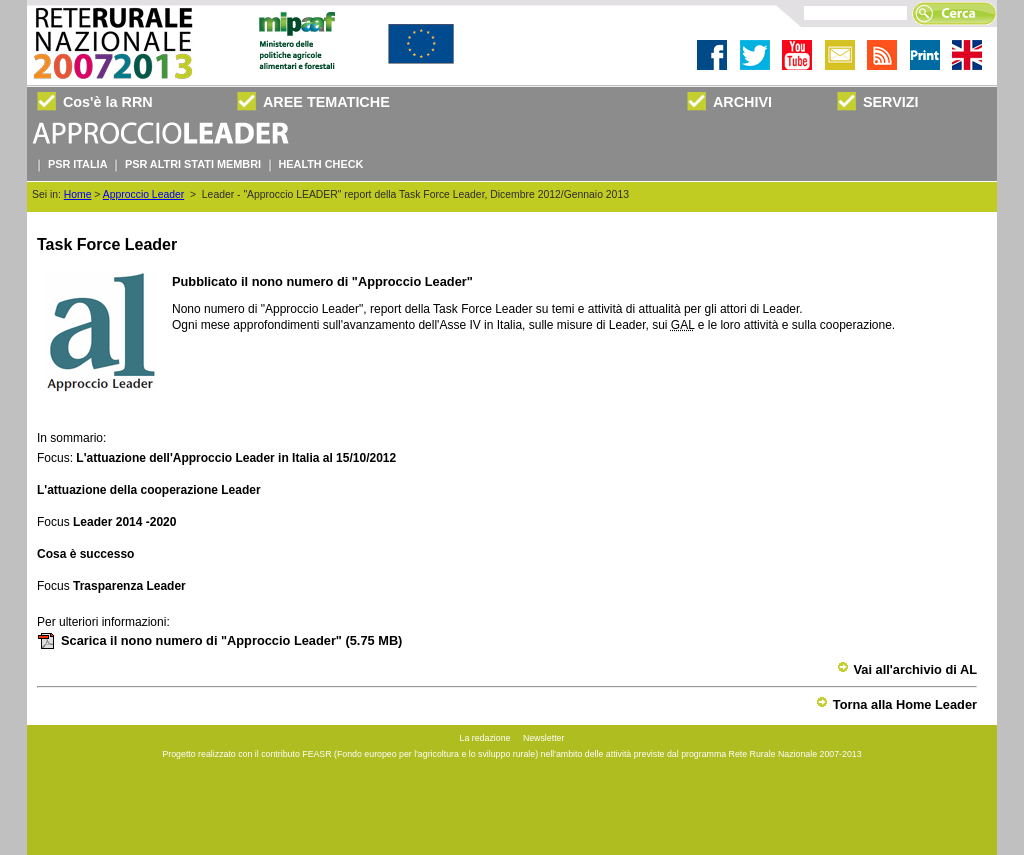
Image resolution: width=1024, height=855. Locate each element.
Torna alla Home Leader (896, 704)
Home (78, 194)
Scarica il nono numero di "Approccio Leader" (219, 640)
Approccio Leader (143, 194)
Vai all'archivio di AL (907, 669)
